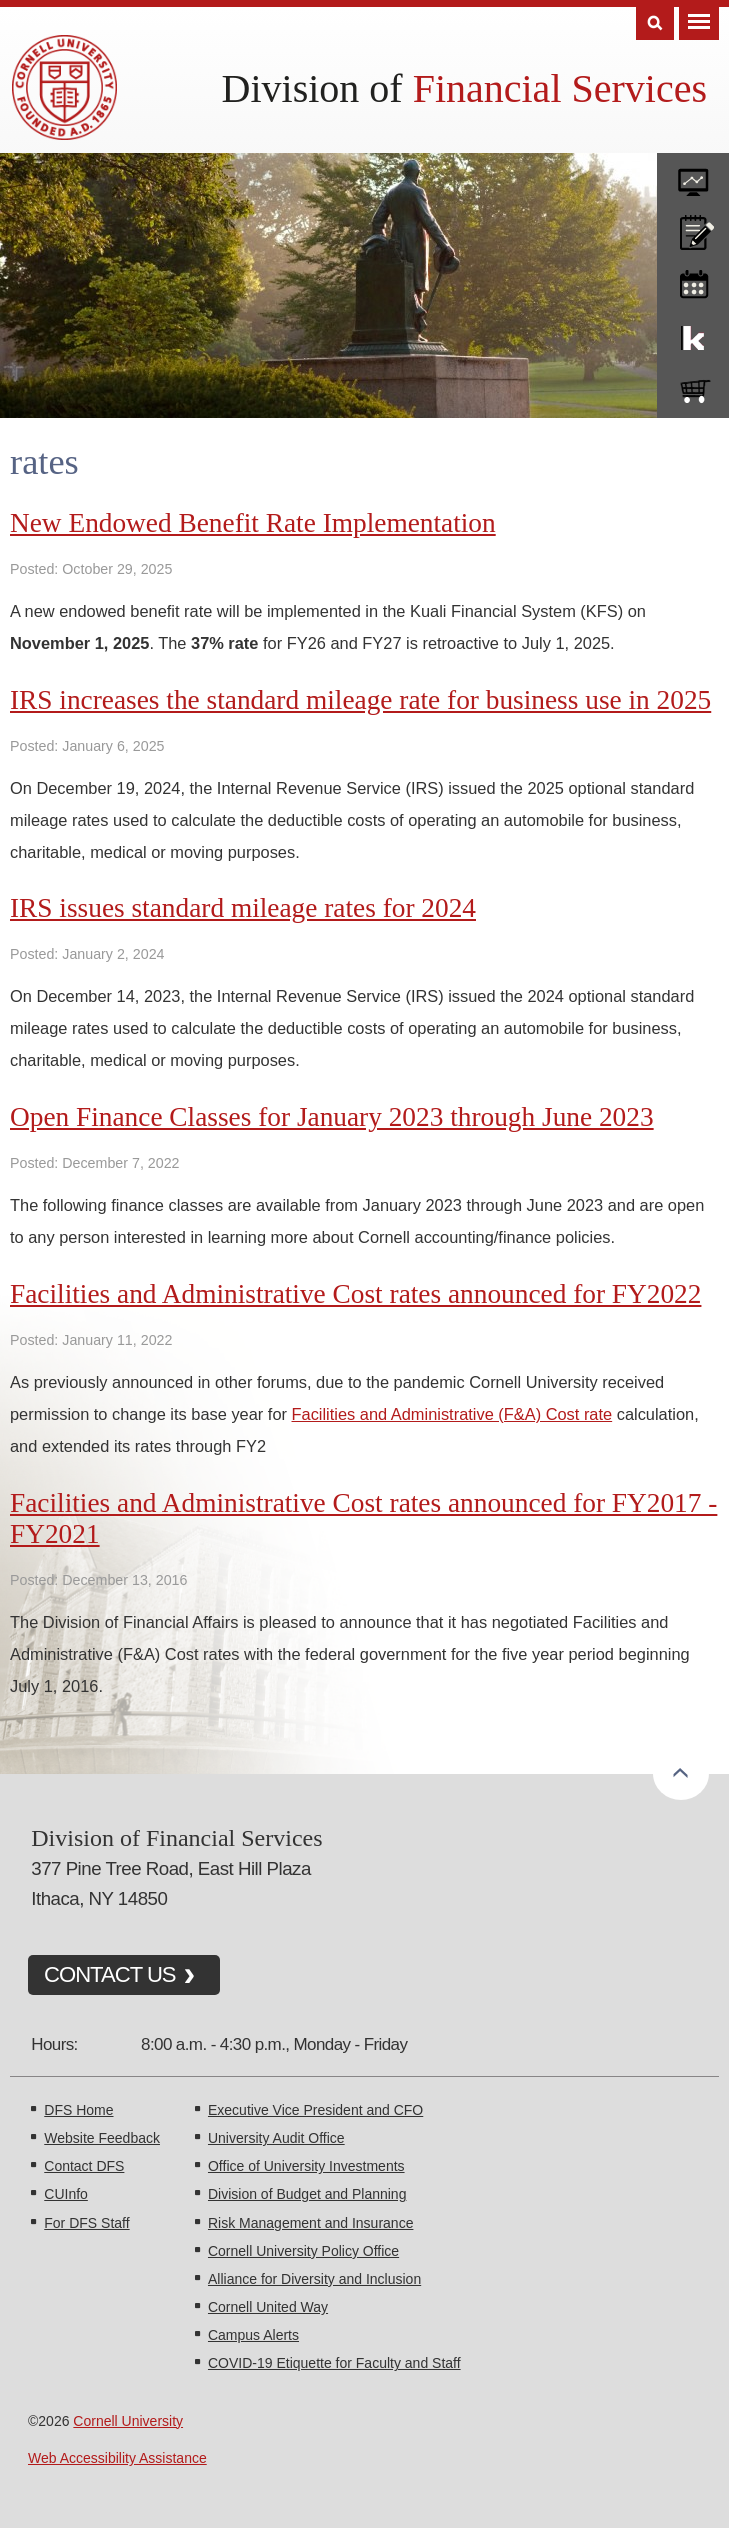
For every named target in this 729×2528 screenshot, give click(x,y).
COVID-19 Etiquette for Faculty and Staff (334, 2363)
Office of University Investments (306, 2166)
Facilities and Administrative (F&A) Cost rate (452, 1414)
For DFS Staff (86, 2223)
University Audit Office (276, 2138)
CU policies (693, 228)
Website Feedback (102, 2138)
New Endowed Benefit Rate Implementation (253, 523)
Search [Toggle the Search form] (655, 23)
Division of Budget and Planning (307, 2194)
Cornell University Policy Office (303, 2251)
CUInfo (66, 2194)
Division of (464, 88)
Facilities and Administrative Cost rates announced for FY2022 (355, 1294)
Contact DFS (84, 2166)
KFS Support (693, 334)
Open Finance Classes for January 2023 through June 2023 (332, 1117)
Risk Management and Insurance (310, 2223)
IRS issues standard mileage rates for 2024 (243, 908)
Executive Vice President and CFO (315, 2110)
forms (693, 175)
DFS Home (78, 2110)
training (693, 281)
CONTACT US (110, 1974)
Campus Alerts (253, 2335)
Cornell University (128, 2421)
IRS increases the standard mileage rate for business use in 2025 (360, 700)
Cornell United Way (268, 2307)
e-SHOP (693, 387)
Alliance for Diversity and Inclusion (314, 2279)
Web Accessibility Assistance (117, 2458)
